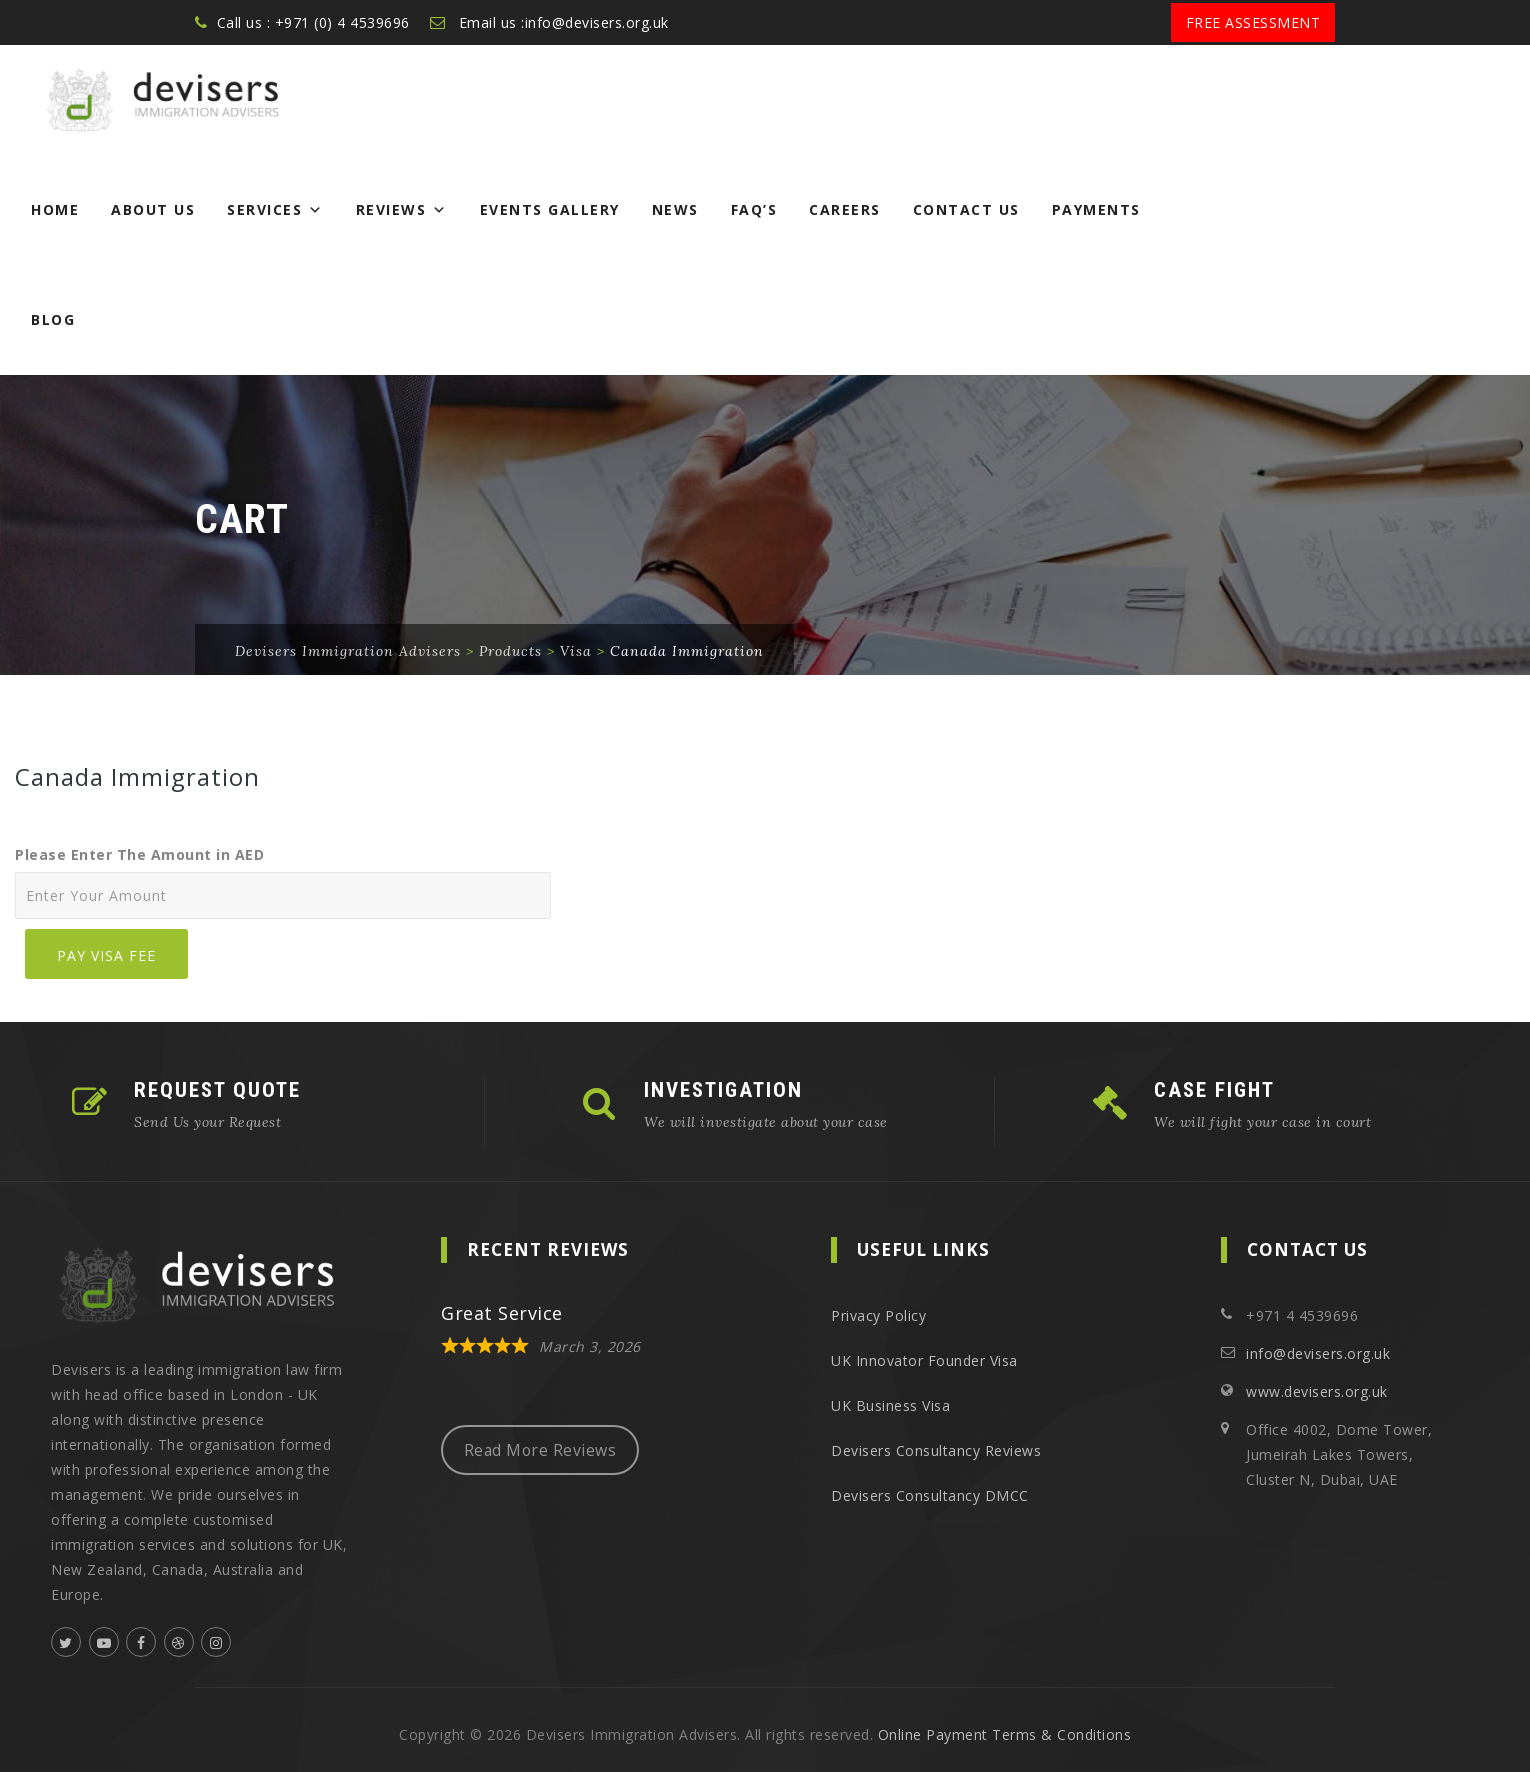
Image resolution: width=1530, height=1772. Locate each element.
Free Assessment (1253, 22)
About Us (153, 209)
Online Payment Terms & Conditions (1005, 1734)
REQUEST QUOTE (217, 1090)
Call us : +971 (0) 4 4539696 (313, 22)
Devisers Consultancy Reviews (936, 1450)
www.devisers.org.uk (1317, 1391)
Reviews (402, 209)
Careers (845, 209)
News (675, 209)
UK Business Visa (890, 1405)
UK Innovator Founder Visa (924, 1360)
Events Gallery (550, 209)
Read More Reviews (540, 1450)
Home (55, 209)
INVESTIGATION (723, 1090)
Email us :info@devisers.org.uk (564, 22)
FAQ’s (754, 209)
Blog (53, 319)
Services (275, 209)
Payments (1096, 209)
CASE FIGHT (1214, 1090)
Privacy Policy (878, 1315)
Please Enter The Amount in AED (139, 854)
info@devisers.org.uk (1318, 1353)
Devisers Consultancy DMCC (930, 1495)
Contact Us (966, 209)
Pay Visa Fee (106, 955)
